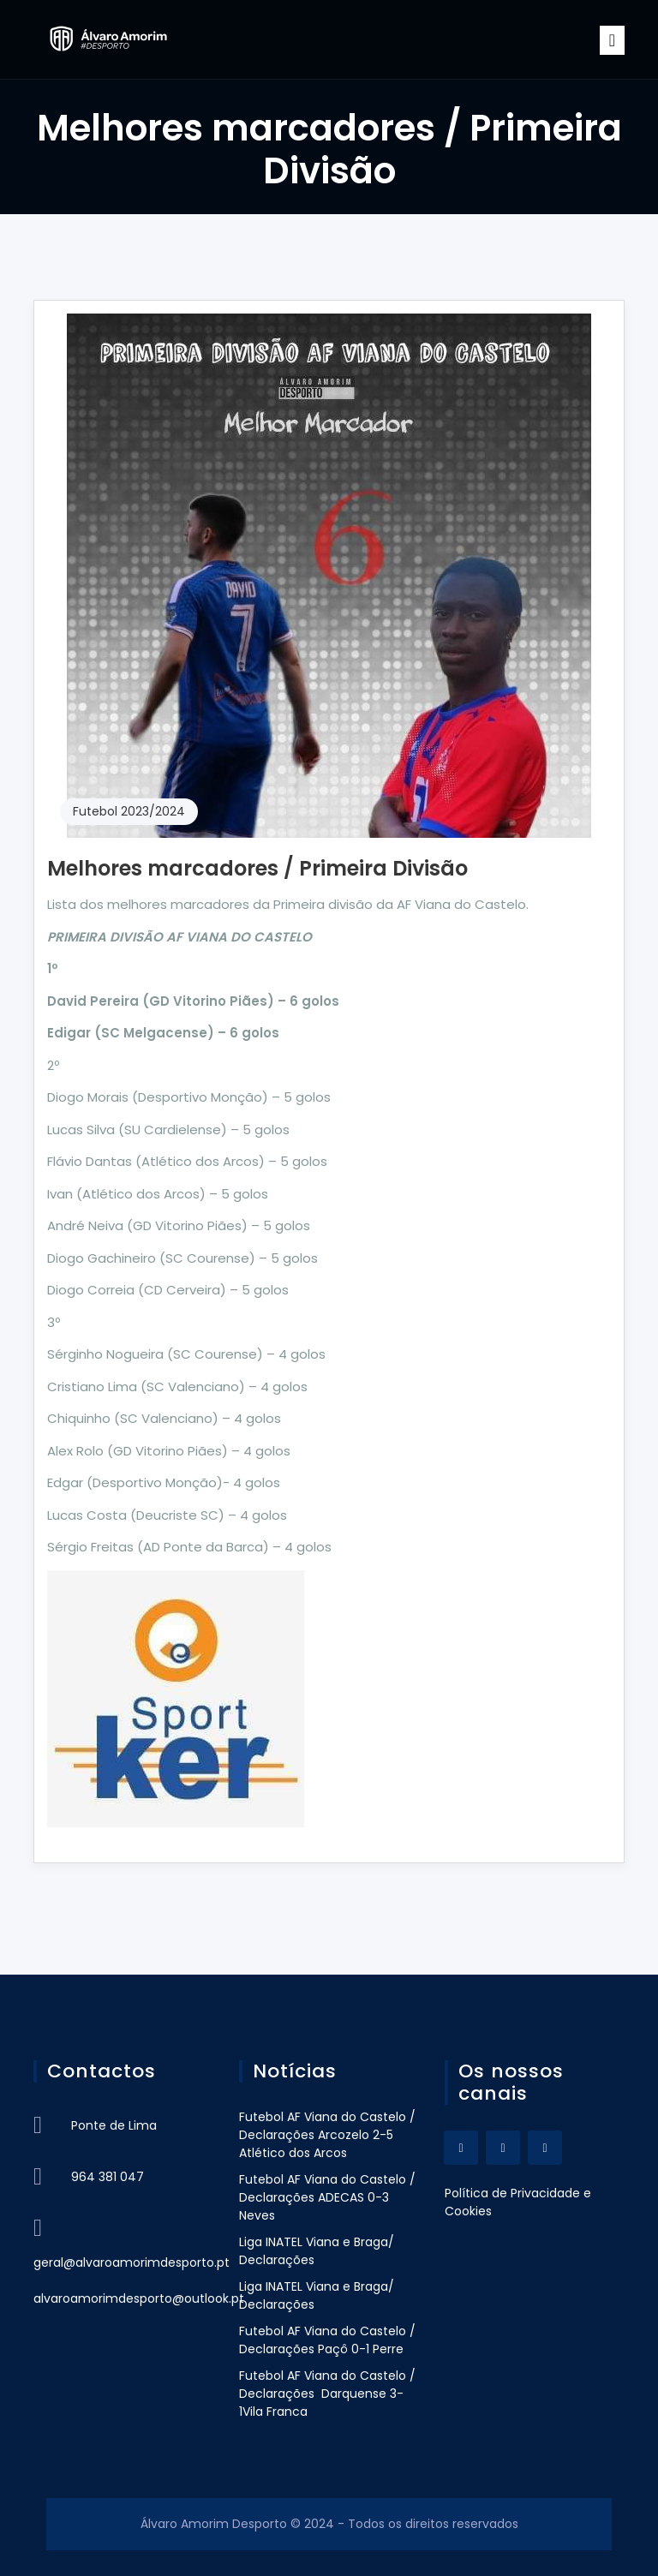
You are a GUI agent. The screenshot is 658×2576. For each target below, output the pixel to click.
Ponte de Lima (114, 2125)
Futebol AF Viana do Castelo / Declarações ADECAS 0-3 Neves (327, 2197)
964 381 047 (107, 2176)
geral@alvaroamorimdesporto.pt (131, 2262)
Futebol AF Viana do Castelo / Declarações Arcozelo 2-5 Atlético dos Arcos (327, 2134)
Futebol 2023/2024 (129, 811)
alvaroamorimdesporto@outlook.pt (138, 2298)
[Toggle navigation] (612, 40)
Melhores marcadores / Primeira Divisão (257, 868)
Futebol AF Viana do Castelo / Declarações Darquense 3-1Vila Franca (327, 2393)
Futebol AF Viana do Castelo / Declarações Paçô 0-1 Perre (327, 2340)
